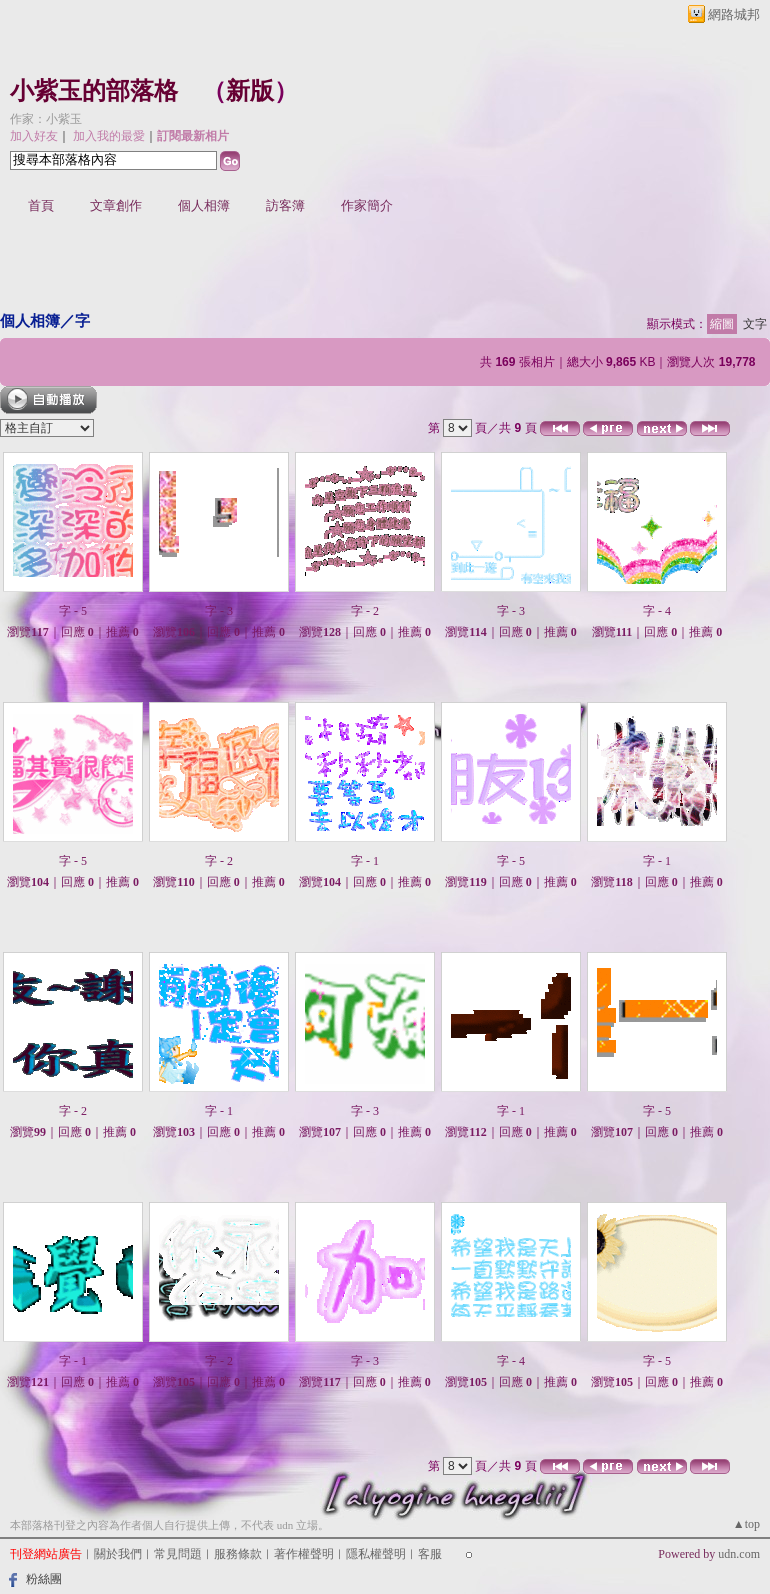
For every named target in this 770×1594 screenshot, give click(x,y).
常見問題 (178, 1554)
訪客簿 (285, 205)
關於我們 (118, 1554)
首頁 (41, 205)
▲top (746, 1524)
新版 (250, 91)
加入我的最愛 (109, 136)
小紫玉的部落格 (94, 91)
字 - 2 (365, 611)
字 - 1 (365, 861)
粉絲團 (44, 1579)
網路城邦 (734, 14)
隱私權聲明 (376, 1554)
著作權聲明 (304, 1554)
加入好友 (34, 136)
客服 (430, 1554)
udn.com (739, 1554)
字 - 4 (657, 611)
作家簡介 (367, 205)
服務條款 (238, 1554)
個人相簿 (204, 205)
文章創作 (116, 205)
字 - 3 (219, 611)
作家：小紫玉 (46, 119)
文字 (755, 324)
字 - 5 (73, 611)
